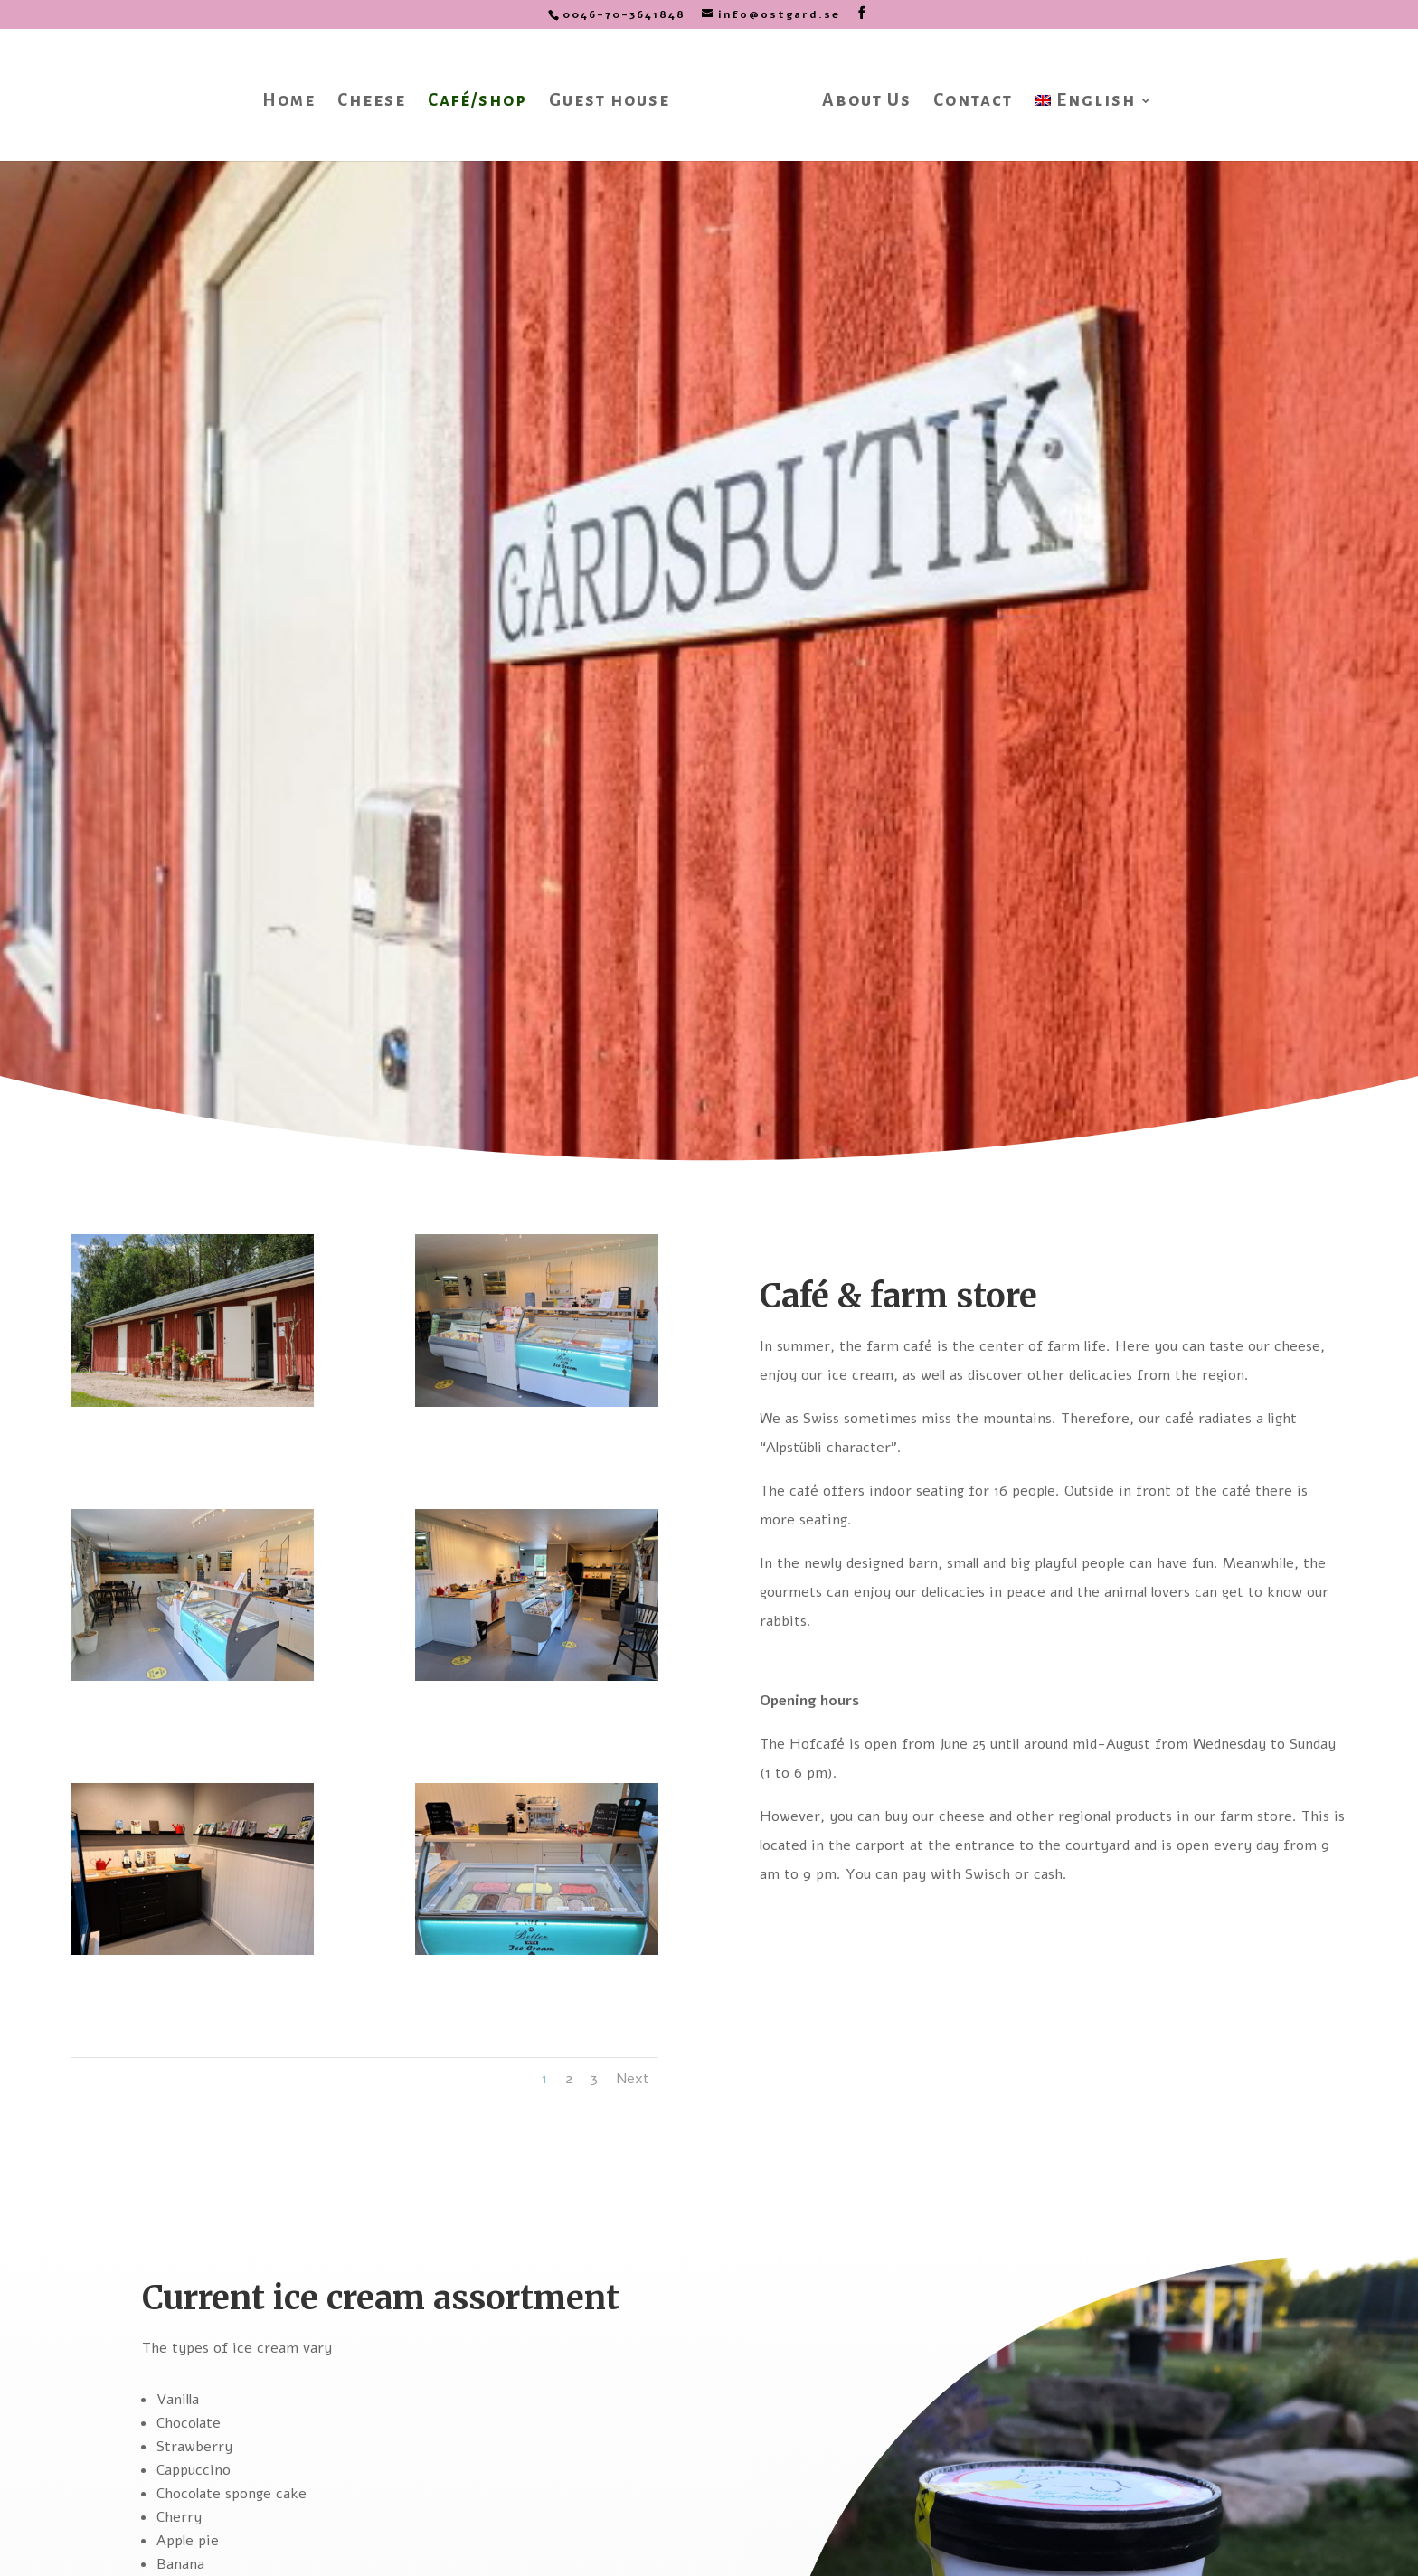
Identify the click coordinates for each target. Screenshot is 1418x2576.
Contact (967, 97)
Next (632, 2079)
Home (294, 97)
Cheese (377, 97)
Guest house (615, 97)
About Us (860, 97)
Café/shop (483, 97)
